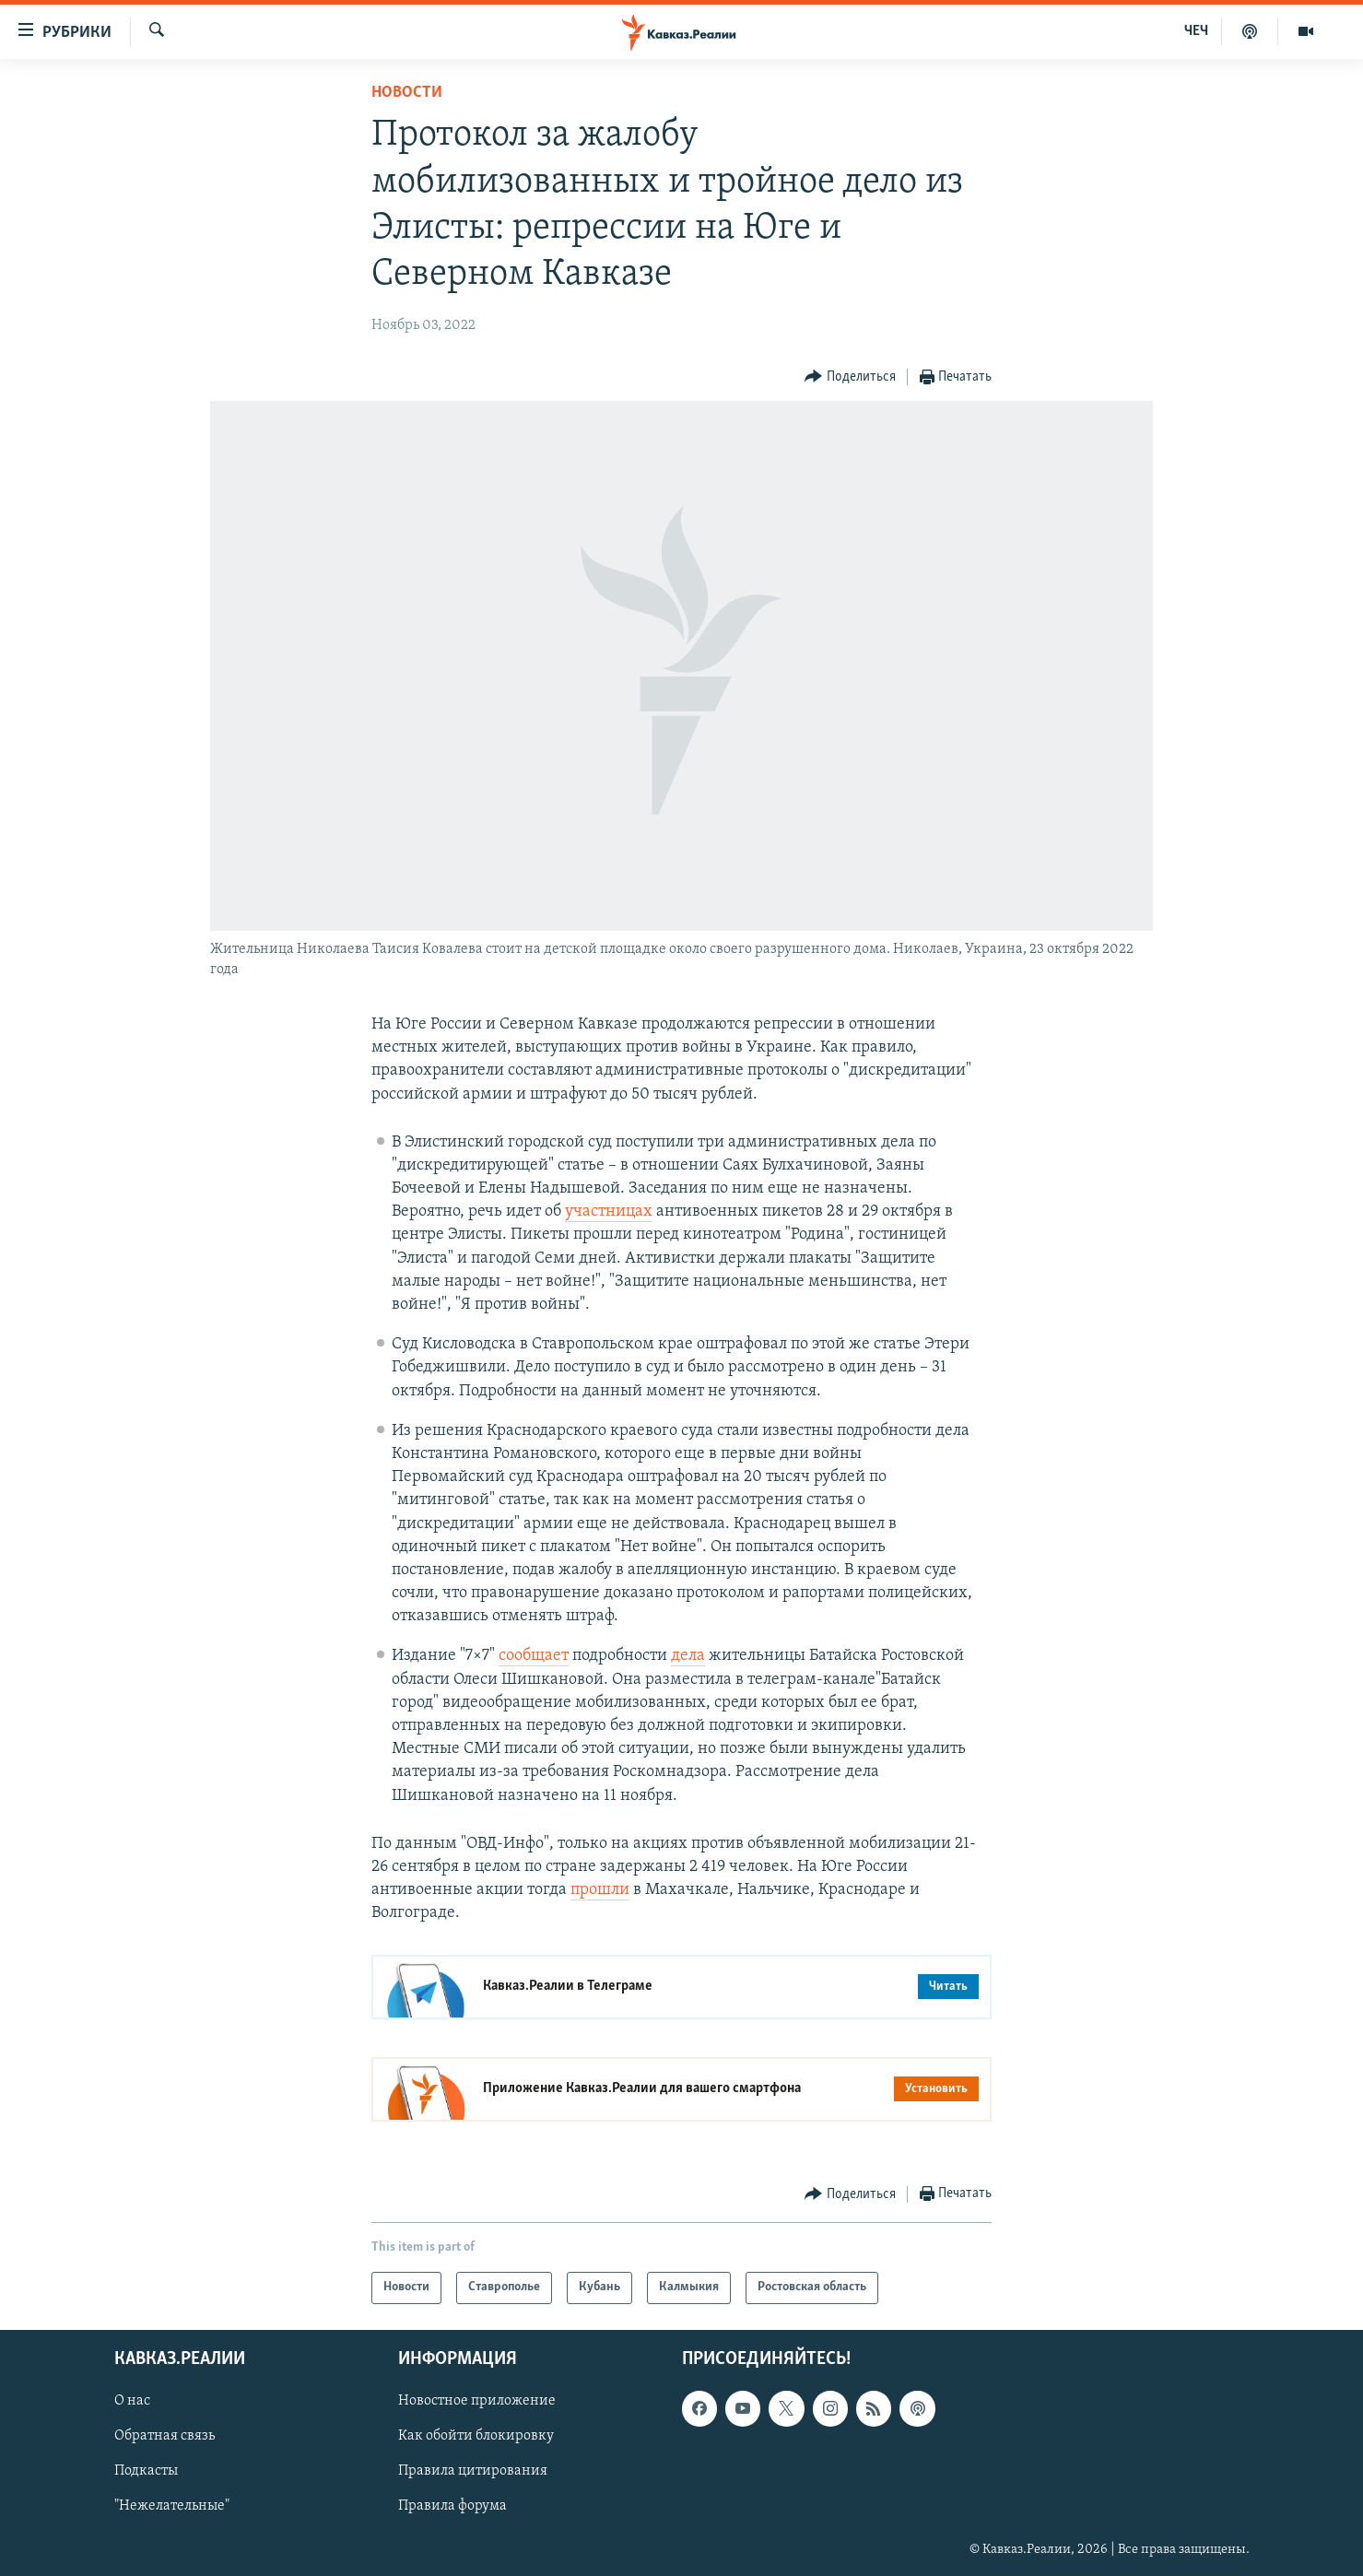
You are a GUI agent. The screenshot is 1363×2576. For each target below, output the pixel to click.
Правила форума (452, 2506)
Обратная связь (164, 2436)
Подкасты (146, 2471)
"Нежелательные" (171, 2506)
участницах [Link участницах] (608, 1211)
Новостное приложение (477, 2401)
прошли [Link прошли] (599, 1890)
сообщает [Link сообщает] (534, 1655)
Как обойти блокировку (476, 2436)
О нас (132, 2401)
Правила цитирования (472, 2471)
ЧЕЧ (1196, 31)
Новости (406, 92)
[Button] (850, 377)
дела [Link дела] (688, 1655)
